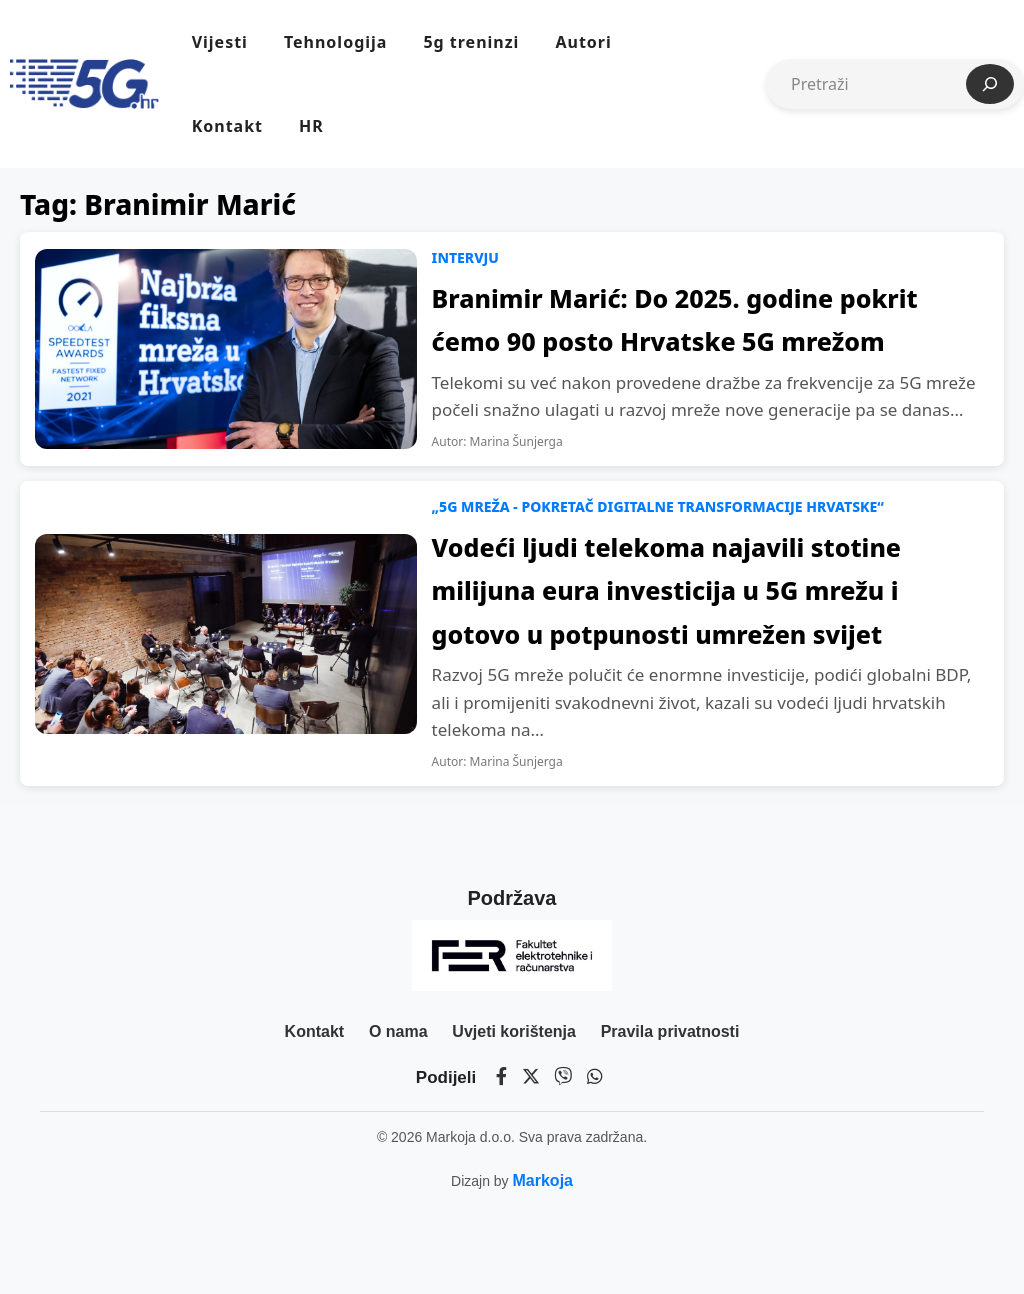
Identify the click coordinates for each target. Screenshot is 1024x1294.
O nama (398, 1031)
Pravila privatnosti (670, 1031)
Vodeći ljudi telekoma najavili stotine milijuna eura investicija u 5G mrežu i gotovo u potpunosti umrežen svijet (666, 590)
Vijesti (220, 42)
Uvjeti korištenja (514, 1031)
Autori (583, 42)
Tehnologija (335, 42)
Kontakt (227, 126)
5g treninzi (471, 42)
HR (311, 126)
